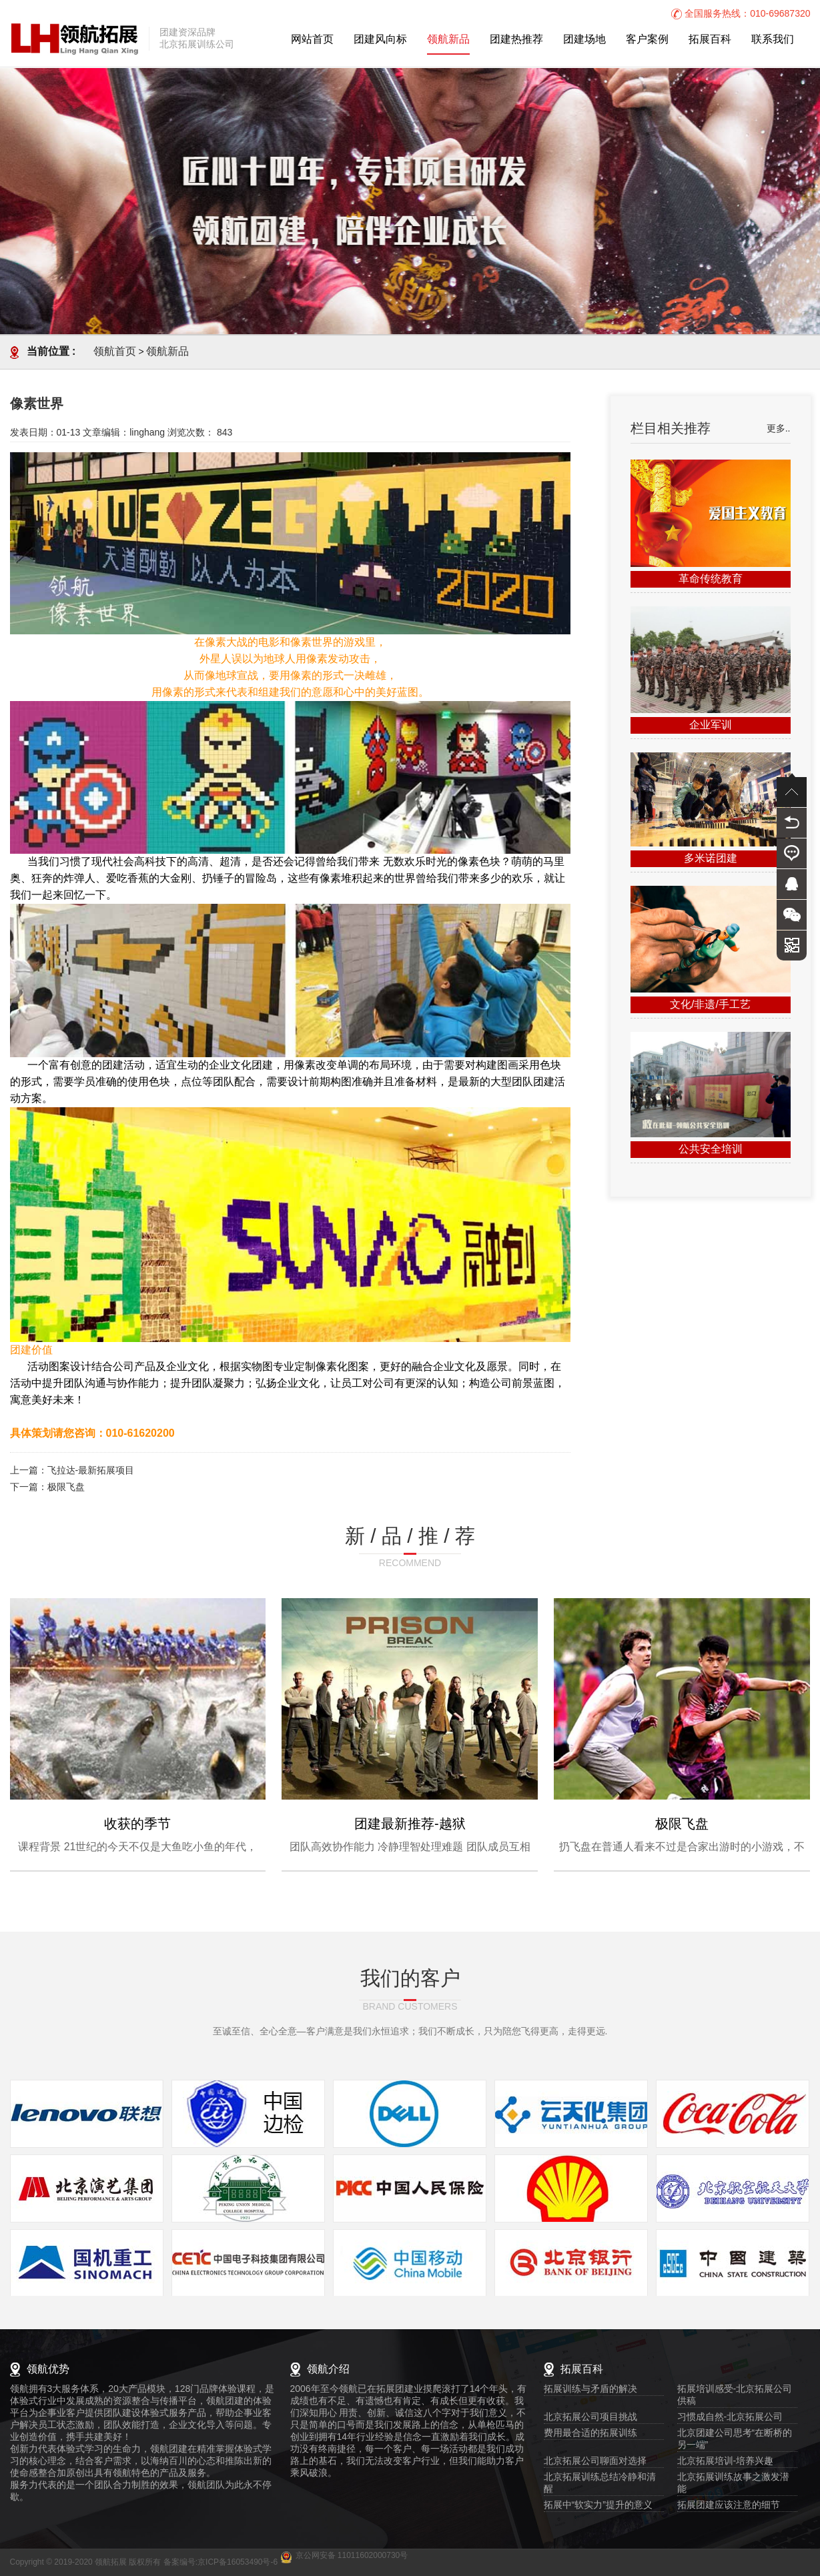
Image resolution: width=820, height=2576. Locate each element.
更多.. (779, 429)
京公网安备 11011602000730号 (352, 2555)
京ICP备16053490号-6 (237, 2562)
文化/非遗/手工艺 (710, 1005)
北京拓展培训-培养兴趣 (725, 2462)
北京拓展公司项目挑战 (590, 2418)
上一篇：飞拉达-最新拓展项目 (72, 1471)
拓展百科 (710, 39)
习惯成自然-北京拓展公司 (730, 2418)
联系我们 (772, 39)
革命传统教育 (711, 579)
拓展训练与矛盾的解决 (590, 2390)
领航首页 (114, 352)
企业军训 (710, 725)
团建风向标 (380, 39)
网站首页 (312, 39)
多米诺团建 (710, 858)
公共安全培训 (711, 1149)
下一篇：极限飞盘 (47, 1488)
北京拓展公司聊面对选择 (595, 2462)
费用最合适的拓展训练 (590, 2434)
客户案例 (647, 39)
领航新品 (448, 39)
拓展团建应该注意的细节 (728, 2506)
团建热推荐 (516, 39)
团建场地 (584, 39)
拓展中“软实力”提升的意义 (598, 2506)
